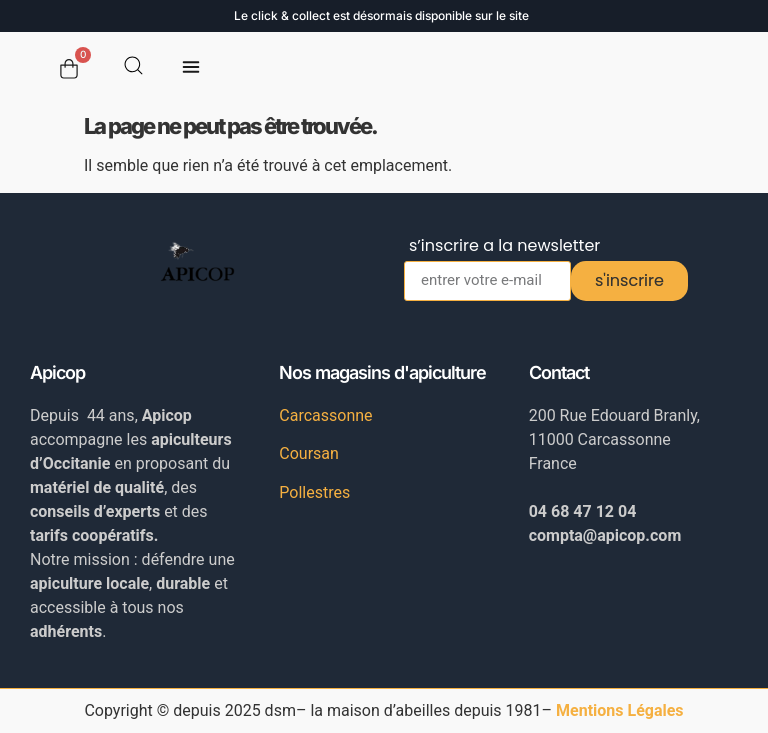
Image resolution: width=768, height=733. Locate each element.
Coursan (309, 453)
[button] (191, 69)
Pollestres (314, 492)
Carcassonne (325, 415)
